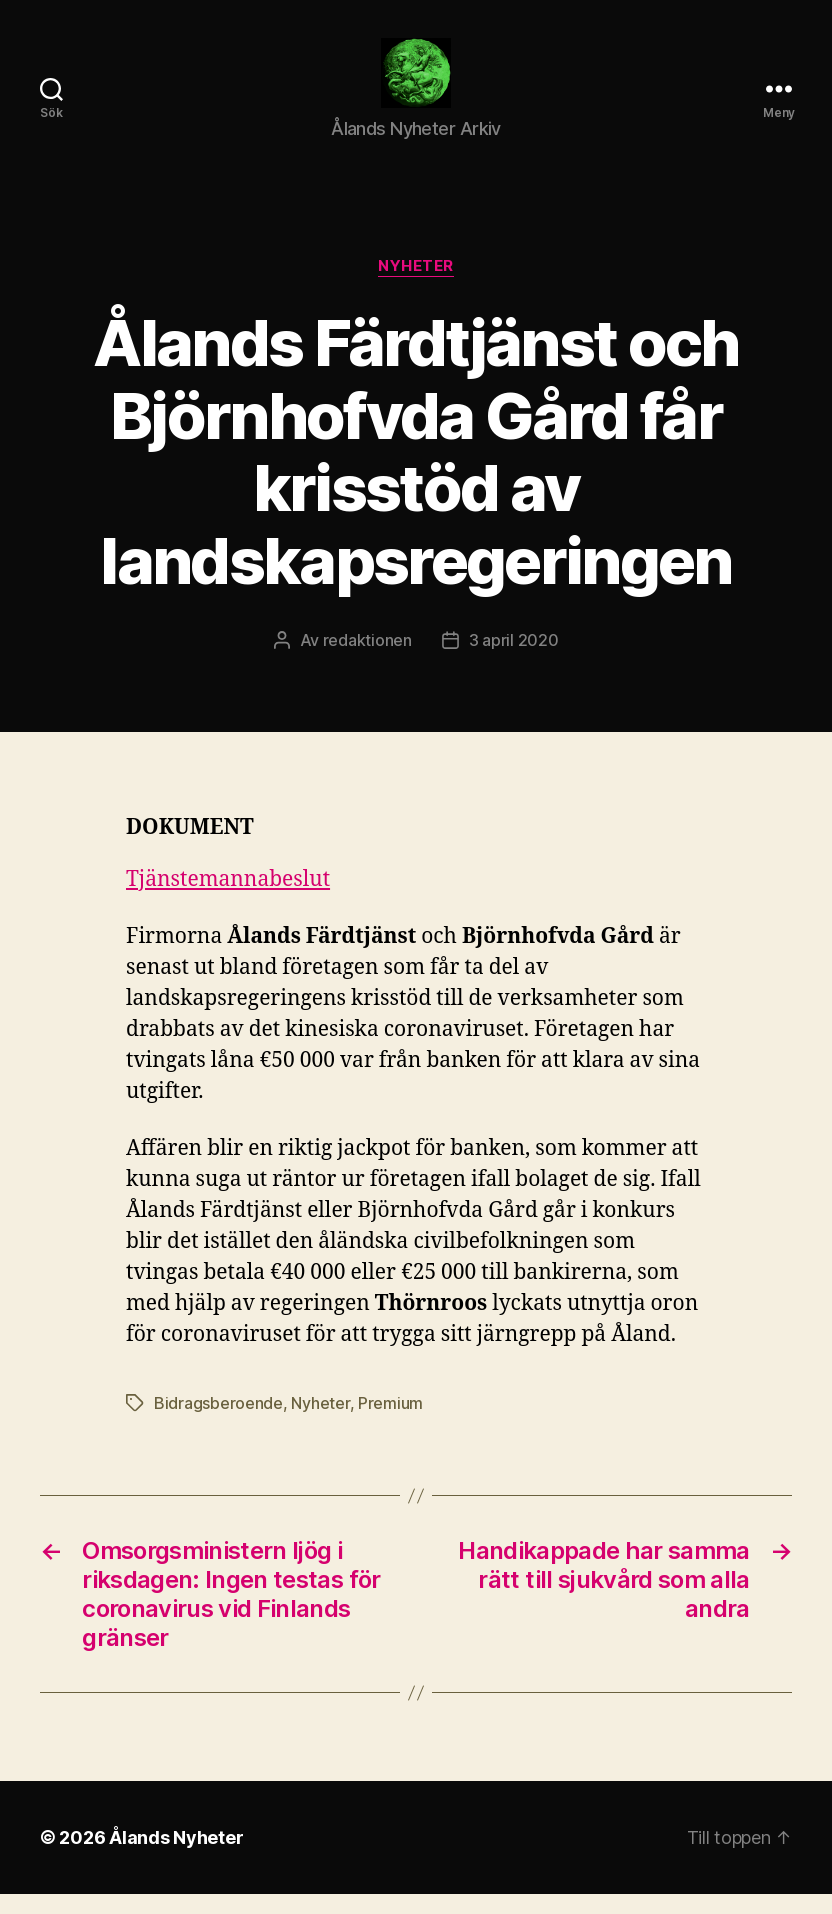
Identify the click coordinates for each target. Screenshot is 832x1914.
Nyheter (416, 286)
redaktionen (367, 660)
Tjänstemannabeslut (228, 899)
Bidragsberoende (218, 1423)
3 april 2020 (514, 660)
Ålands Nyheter (176, 1857)
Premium (390, 1423)
